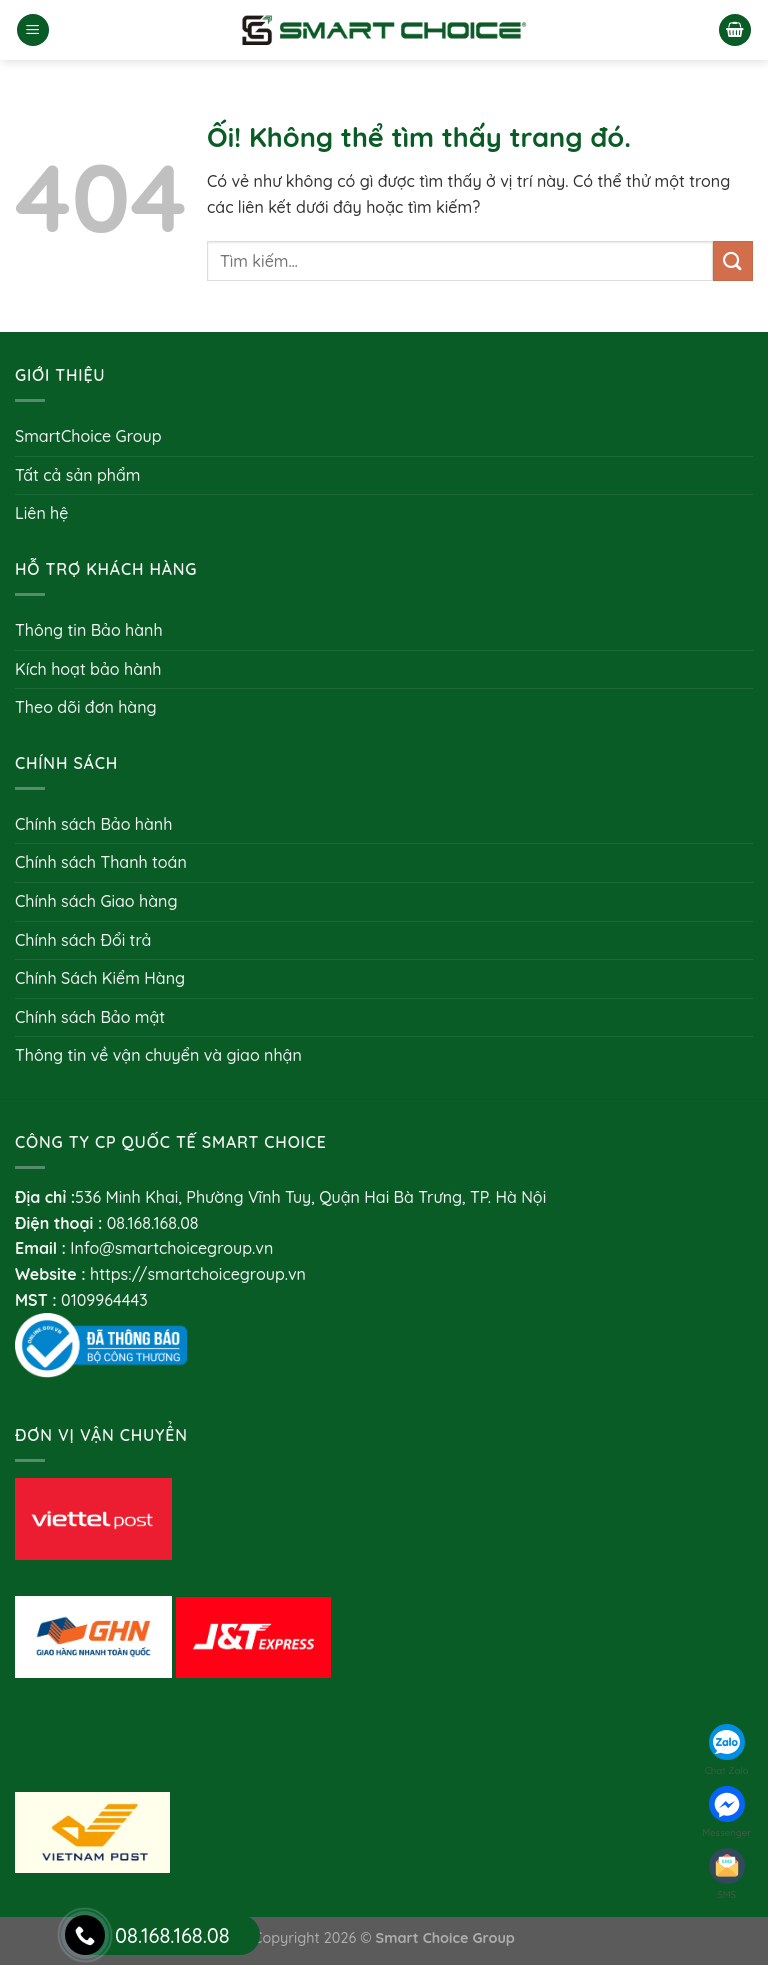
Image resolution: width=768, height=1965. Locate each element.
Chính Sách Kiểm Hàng (100, 978)
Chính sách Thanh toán (101, 862)
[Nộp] (733, 260)
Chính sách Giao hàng (96, 901)
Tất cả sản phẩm (78, 475)
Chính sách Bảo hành (93, 824)
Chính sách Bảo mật (90, 1017)
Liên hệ (41, 513)
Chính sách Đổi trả (83, 940)
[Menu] (33, 30)
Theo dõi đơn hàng (86, 707)
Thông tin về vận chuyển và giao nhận (158, 1055)
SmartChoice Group (88, 436)
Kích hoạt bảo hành (88, 669)
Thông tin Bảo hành (89, 630)
